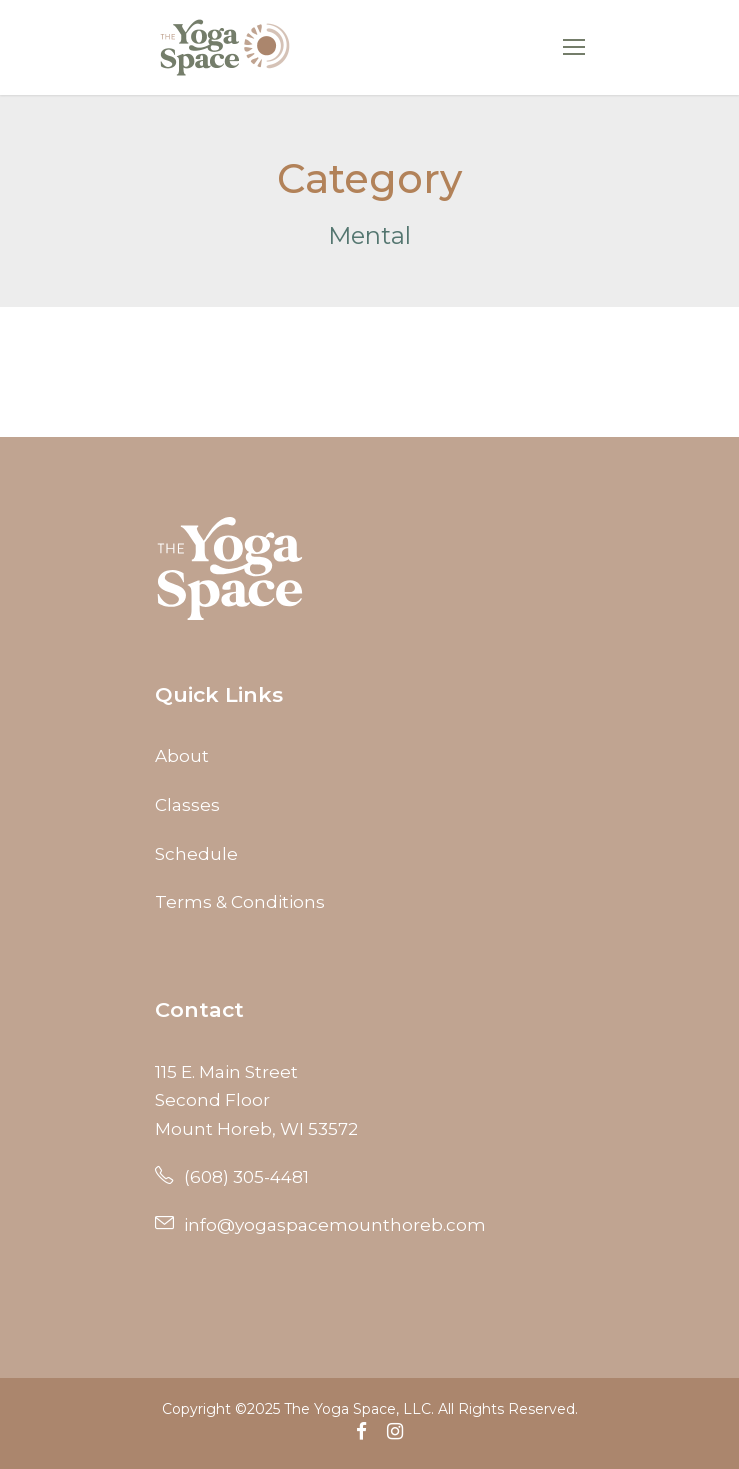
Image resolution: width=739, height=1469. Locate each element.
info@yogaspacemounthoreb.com (320, 1225)
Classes (187, 805)
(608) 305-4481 (232, 1177)
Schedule (196, 854)
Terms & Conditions (240, 902)
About (182, 756)
